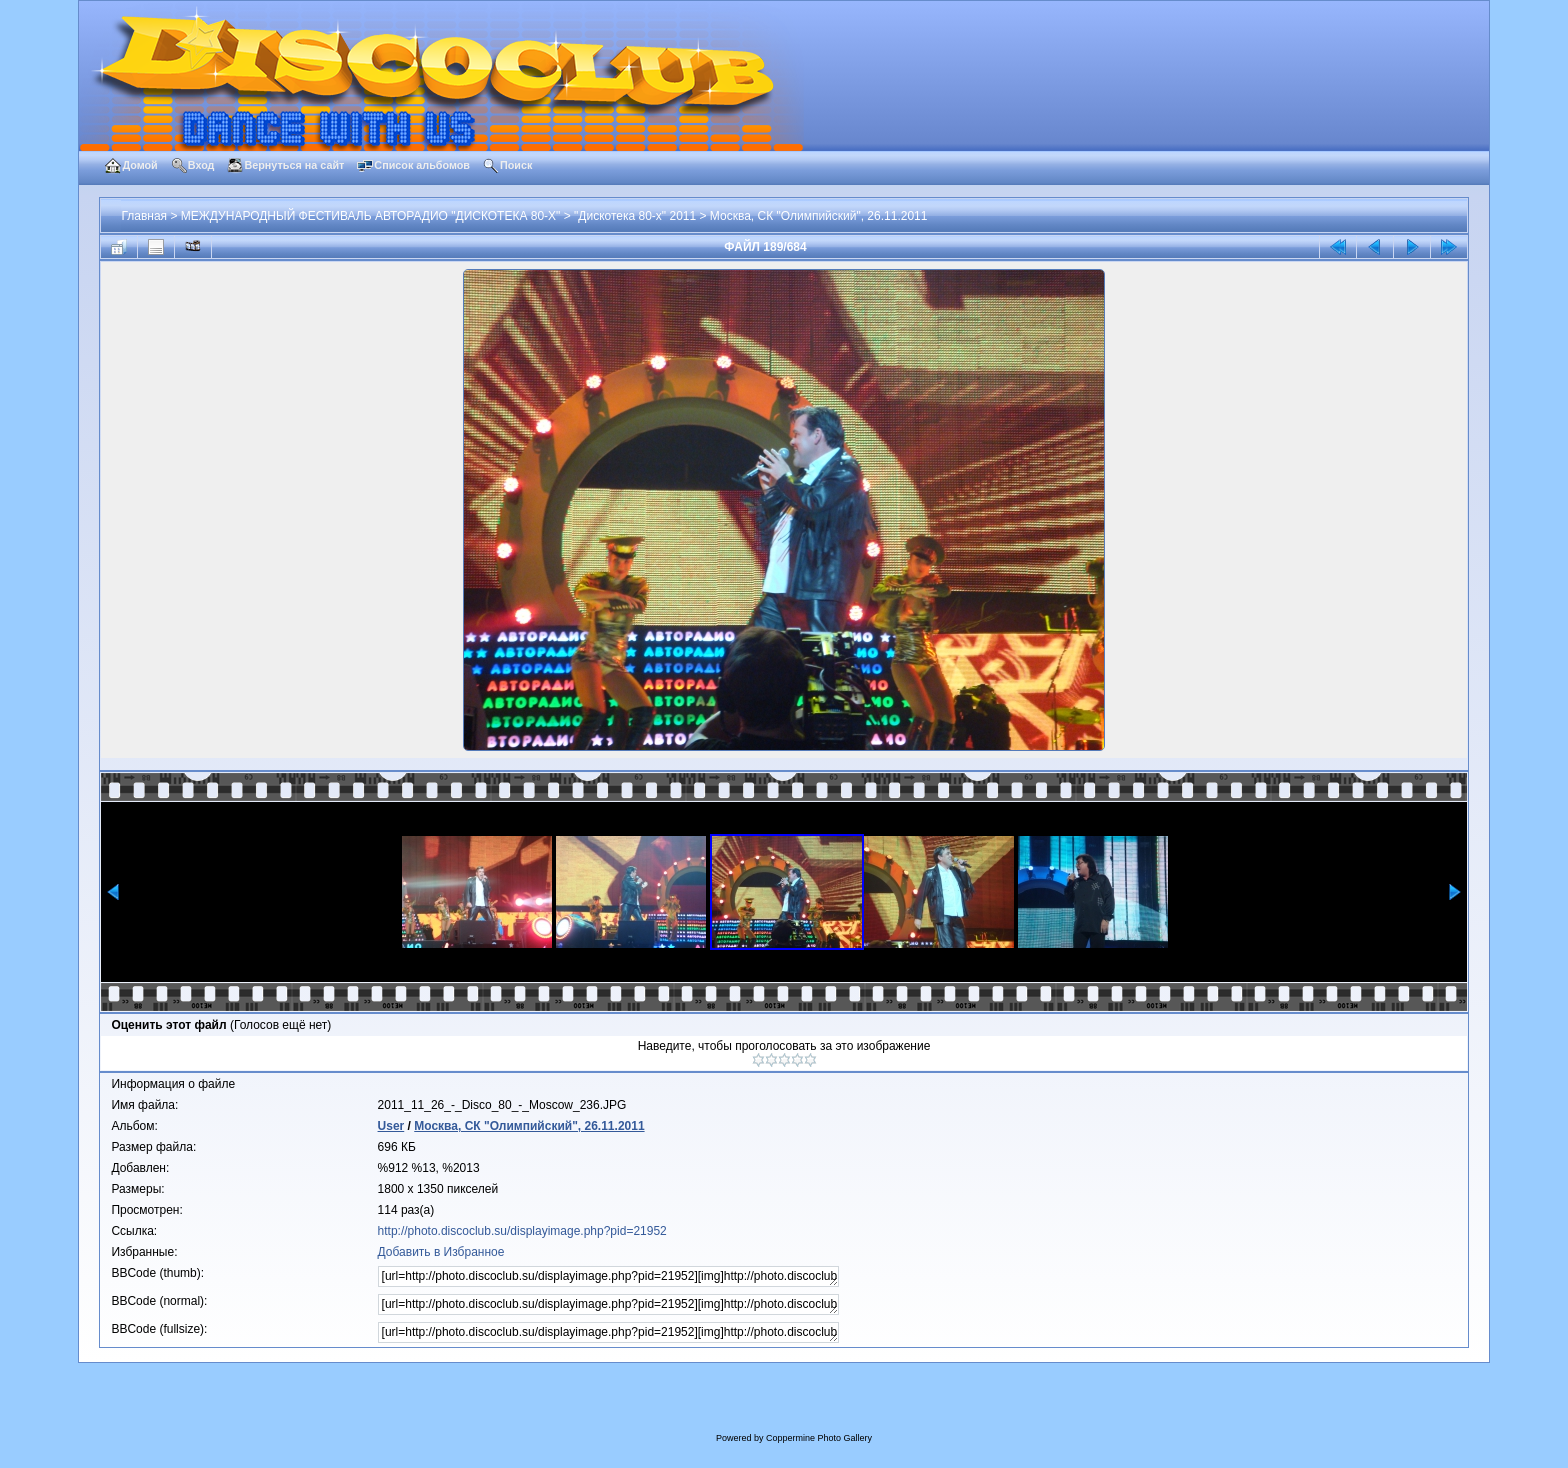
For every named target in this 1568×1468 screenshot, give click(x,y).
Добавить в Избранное (441, 1252)
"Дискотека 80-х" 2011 (635, 216)
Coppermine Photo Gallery (819, 1438)
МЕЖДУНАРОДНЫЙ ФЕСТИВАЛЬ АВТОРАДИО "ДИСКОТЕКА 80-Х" (371, 216)
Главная (144, 216)
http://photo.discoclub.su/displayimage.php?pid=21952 (522, 1231)
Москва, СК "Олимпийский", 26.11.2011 (819, 216)
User (391, 1126)
